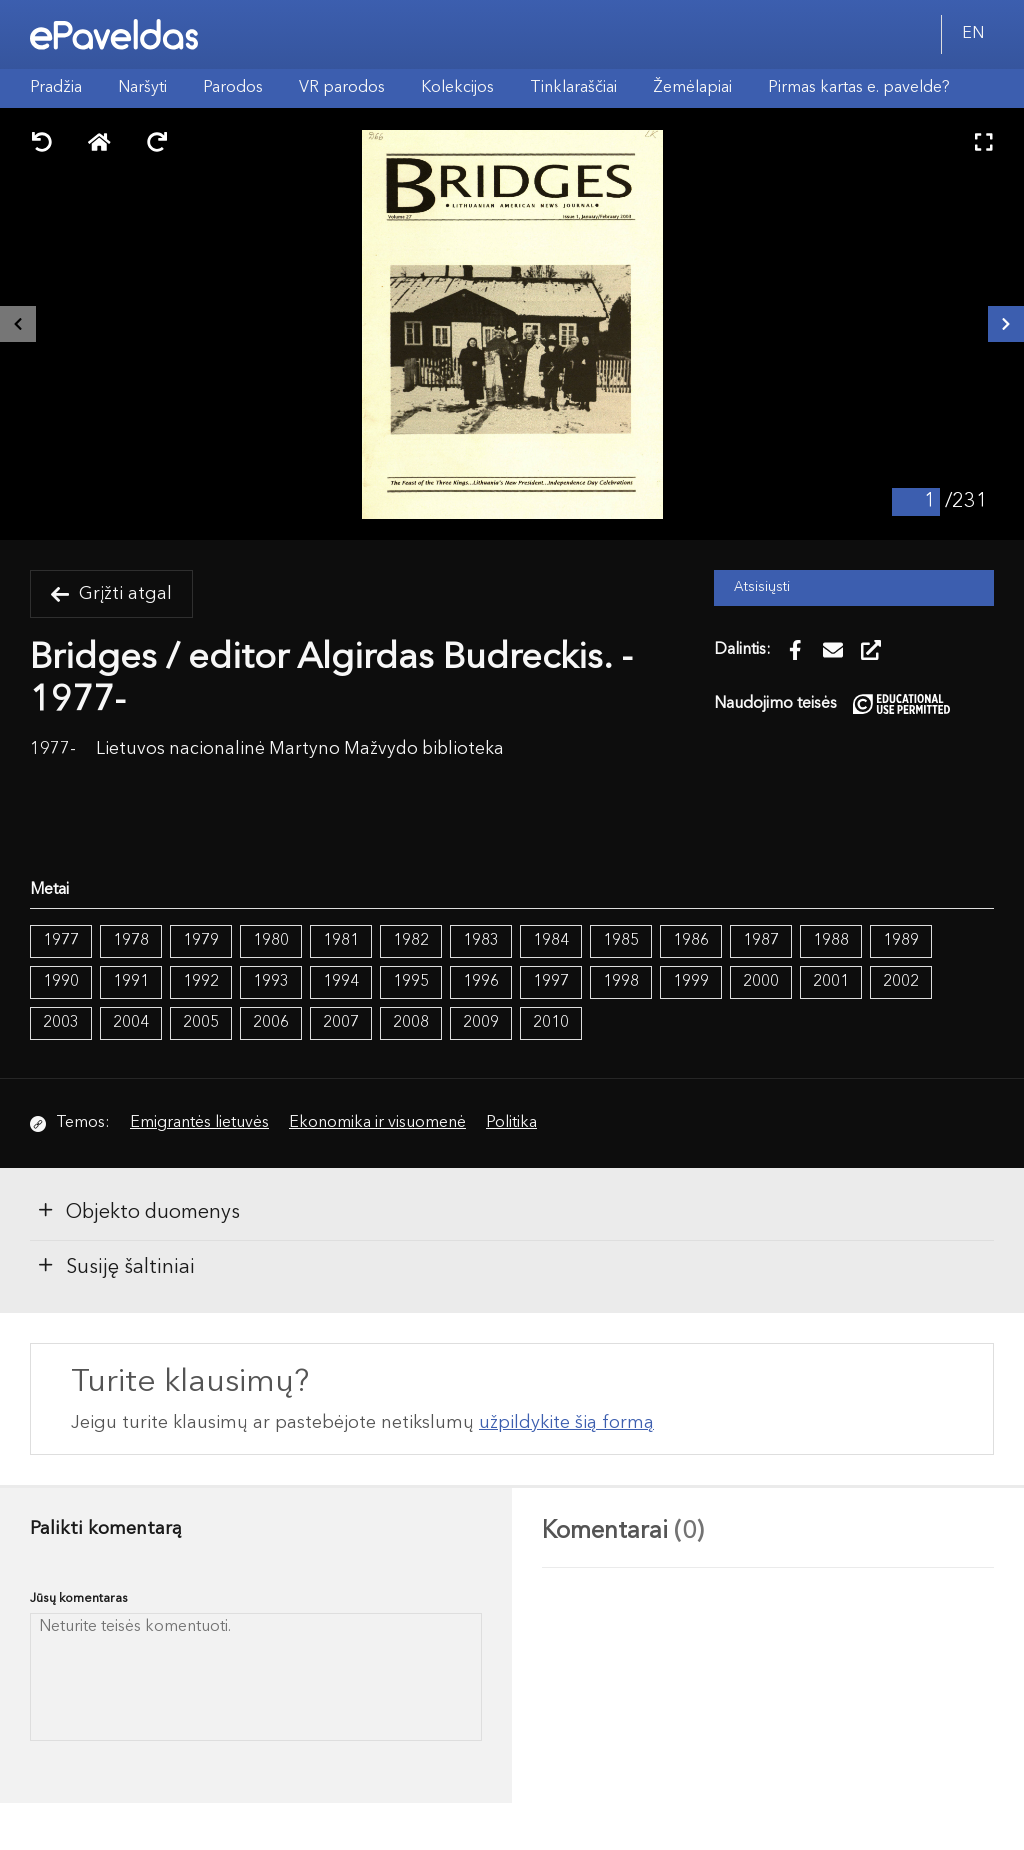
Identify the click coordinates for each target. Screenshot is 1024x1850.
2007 (341, 1023)
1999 (691, 982)
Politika (511, 1123)
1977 (61, 941)
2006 (271, 1023)
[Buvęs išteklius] (18, 324)
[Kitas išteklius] (1006, 324)
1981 (341, 941)
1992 (201, 982)
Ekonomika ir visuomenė (377, 1123)
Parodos (233, 88)
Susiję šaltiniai (115, 1266)
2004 (131, 1023)
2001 (831, 982)
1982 (411, 941)
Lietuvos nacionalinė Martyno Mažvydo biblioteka (300, 749)
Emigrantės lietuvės (199, 1123)
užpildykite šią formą (566, 1423)
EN (973, 34)
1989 (901, 941)
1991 (131, 982)
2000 (761, 982)
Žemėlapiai (692, 88)
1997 (551, 982)
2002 (901, 982)
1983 (481, 941)
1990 (61, 982)
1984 (551, 941)
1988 (831, 941)
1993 (271, 982)
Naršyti (142, 88)
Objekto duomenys (138, 1211)
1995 (411, 982)
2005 (201, 1023)
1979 (201, 941)
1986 (691, 941)
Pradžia (56, 88)
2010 (551, 1023)
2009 (481, 1023)
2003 (61, 1023)
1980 (271, 941)
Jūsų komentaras (79, 1598)
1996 (481, 982)
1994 (341, 982)
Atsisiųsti (762, 587)
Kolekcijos (457, 88)
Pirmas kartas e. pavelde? (859, 88)
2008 (411, 1023)
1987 (761, 941)
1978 (131, 941)
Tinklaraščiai (573, 88)
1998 (621, 982)
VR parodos (342, 88)
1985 (621, 941)
